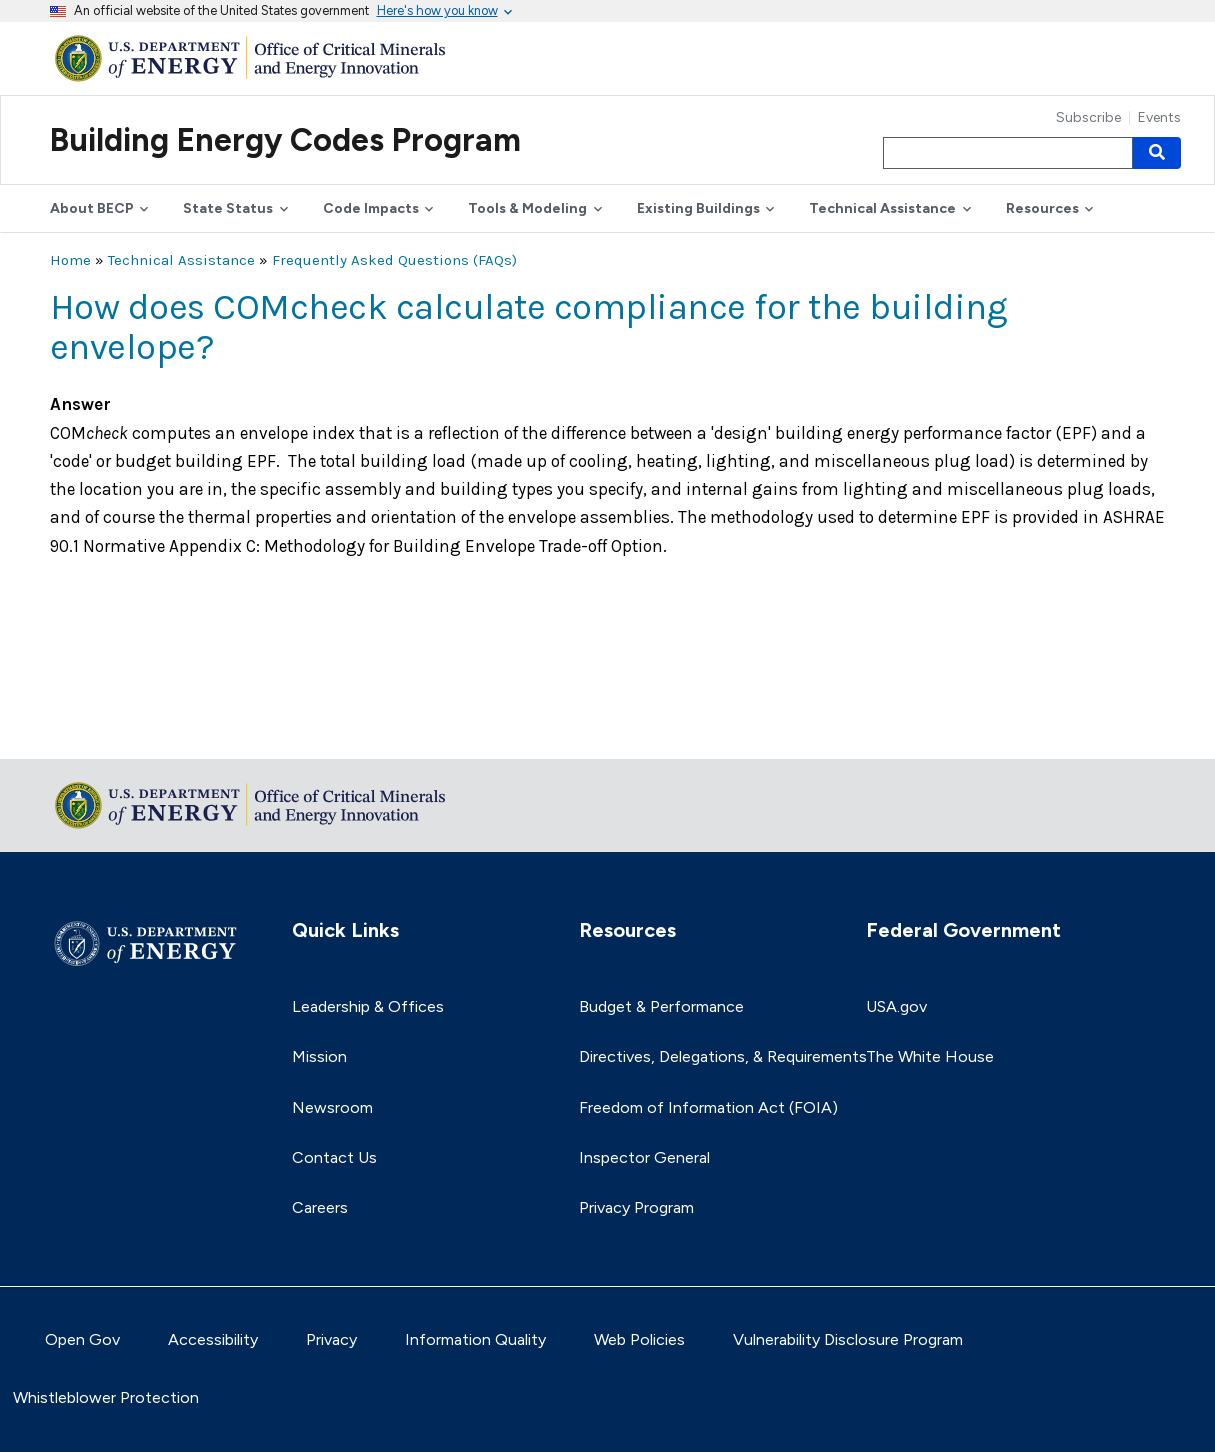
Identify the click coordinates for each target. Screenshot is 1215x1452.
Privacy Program (636, 1207)
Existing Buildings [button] (698, 208)
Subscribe (1088, 118)
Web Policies (639, 1339)
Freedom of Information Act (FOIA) (708, 1107)
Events (1159, 118)
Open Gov (82, 1339)
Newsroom (332, 1107)
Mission (319, 1056)
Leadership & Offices (368, 1006)
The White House (930, 1056)
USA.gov (896, 1006)
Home (70, 260)
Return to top (100, 730)
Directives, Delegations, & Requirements (723, 1056)
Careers (320, 1207)
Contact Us (334, 1157)
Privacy (331, 1339)
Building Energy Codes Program (285, 140)
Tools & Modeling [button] (527, 208)
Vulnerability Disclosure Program (848, 1339)
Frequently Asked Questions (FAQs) (394, 260)
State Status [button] (228, 208)
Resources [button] (1042, 208)
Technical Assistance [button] (882, 208)
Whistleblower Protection (106, 1397)
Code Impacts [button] (371, 208)
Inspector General (644, 1157)
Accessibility (213, 1339)
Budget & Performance (661, 1006)
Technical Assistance (181, 260)
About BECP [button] (92, 208)
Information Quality (475, 1339)
